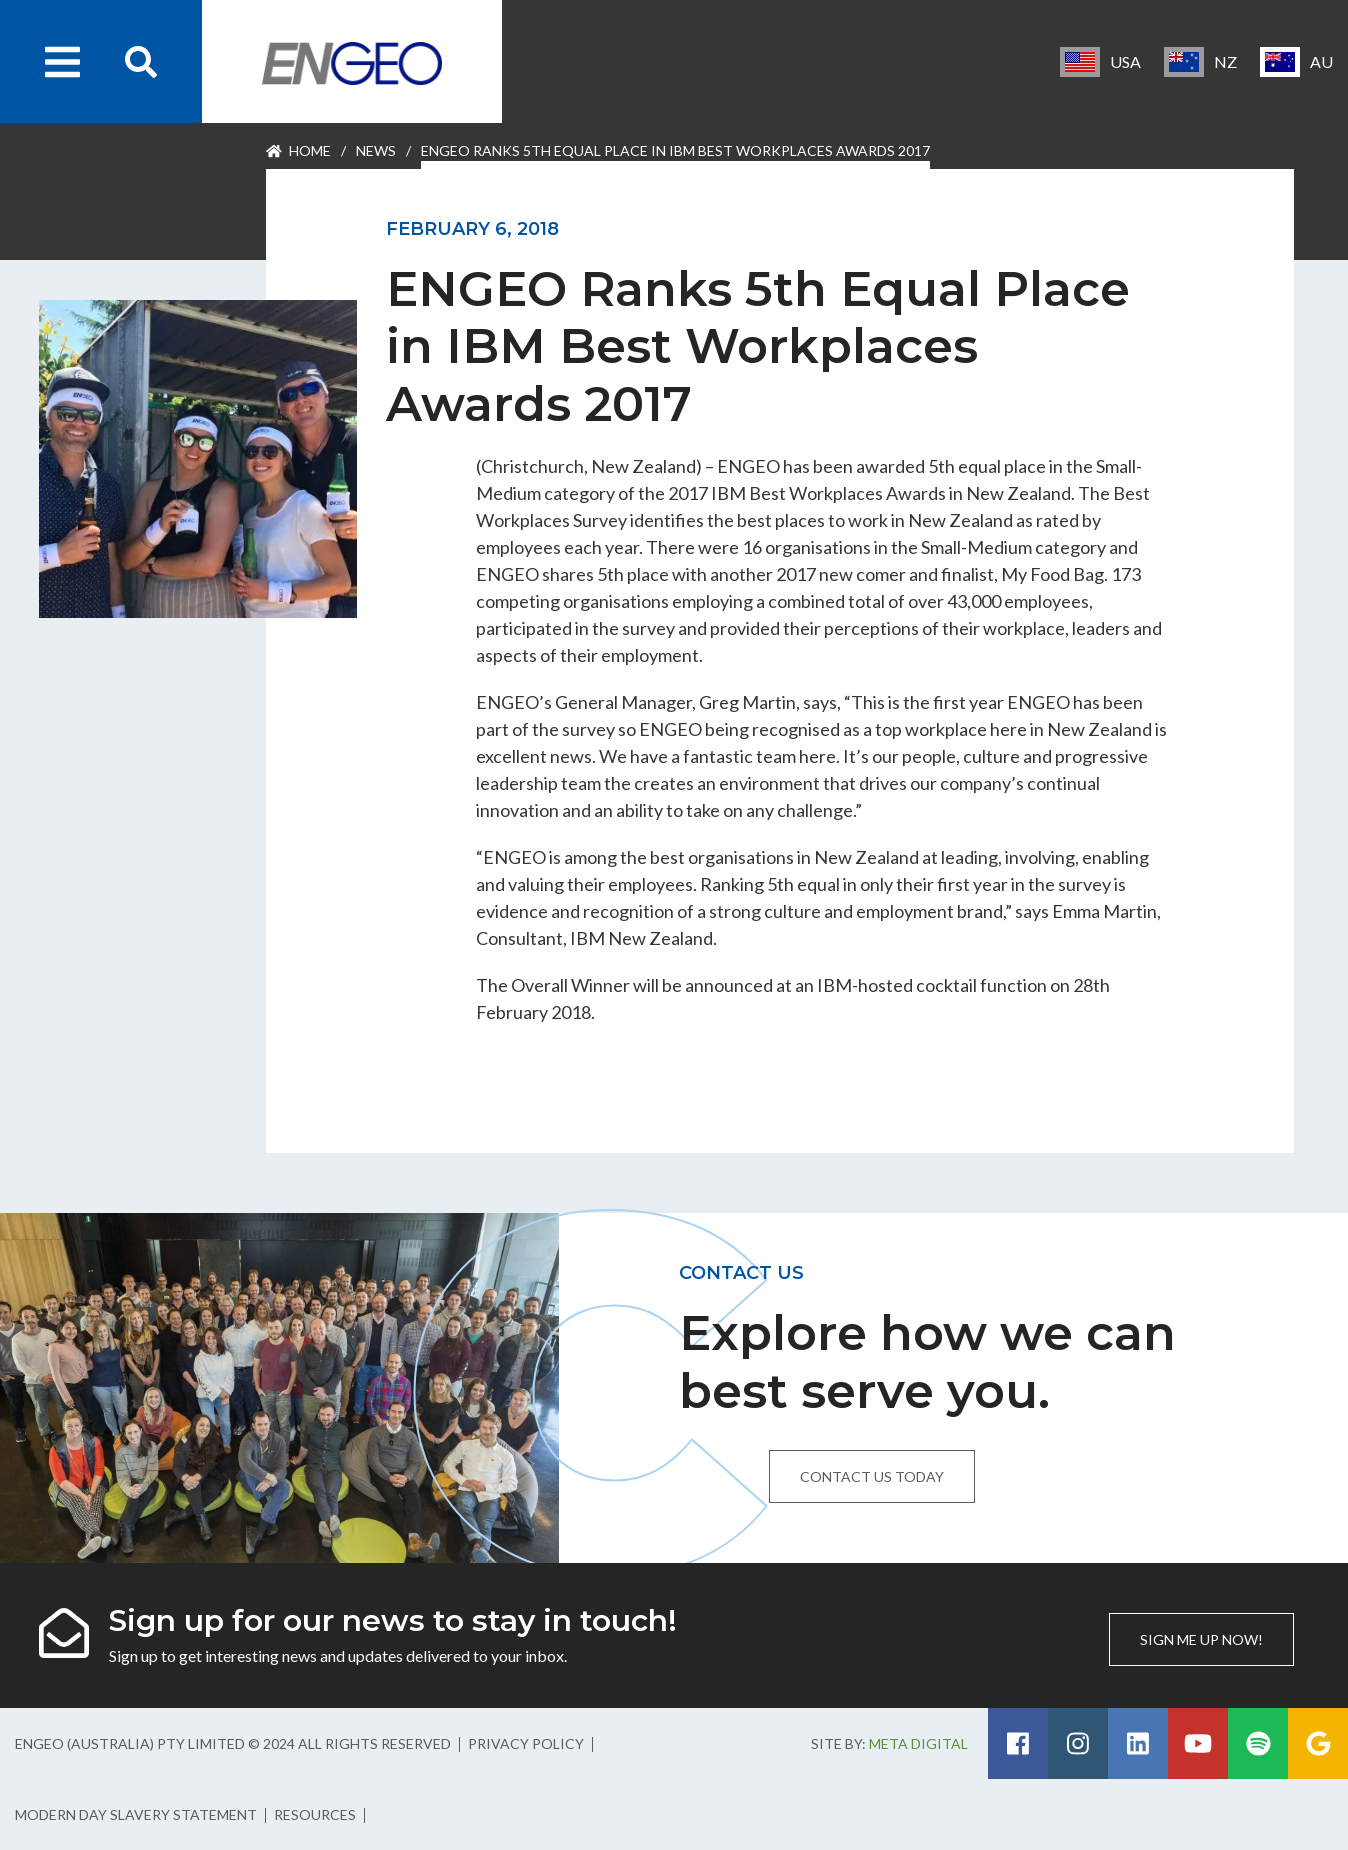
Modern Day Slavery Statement (136, 1814)
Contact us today (872, 1476)
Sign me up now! (1201, 1639)
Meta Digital (918, 1743)
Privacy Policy (526, 1743)
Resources (315, 1814)
